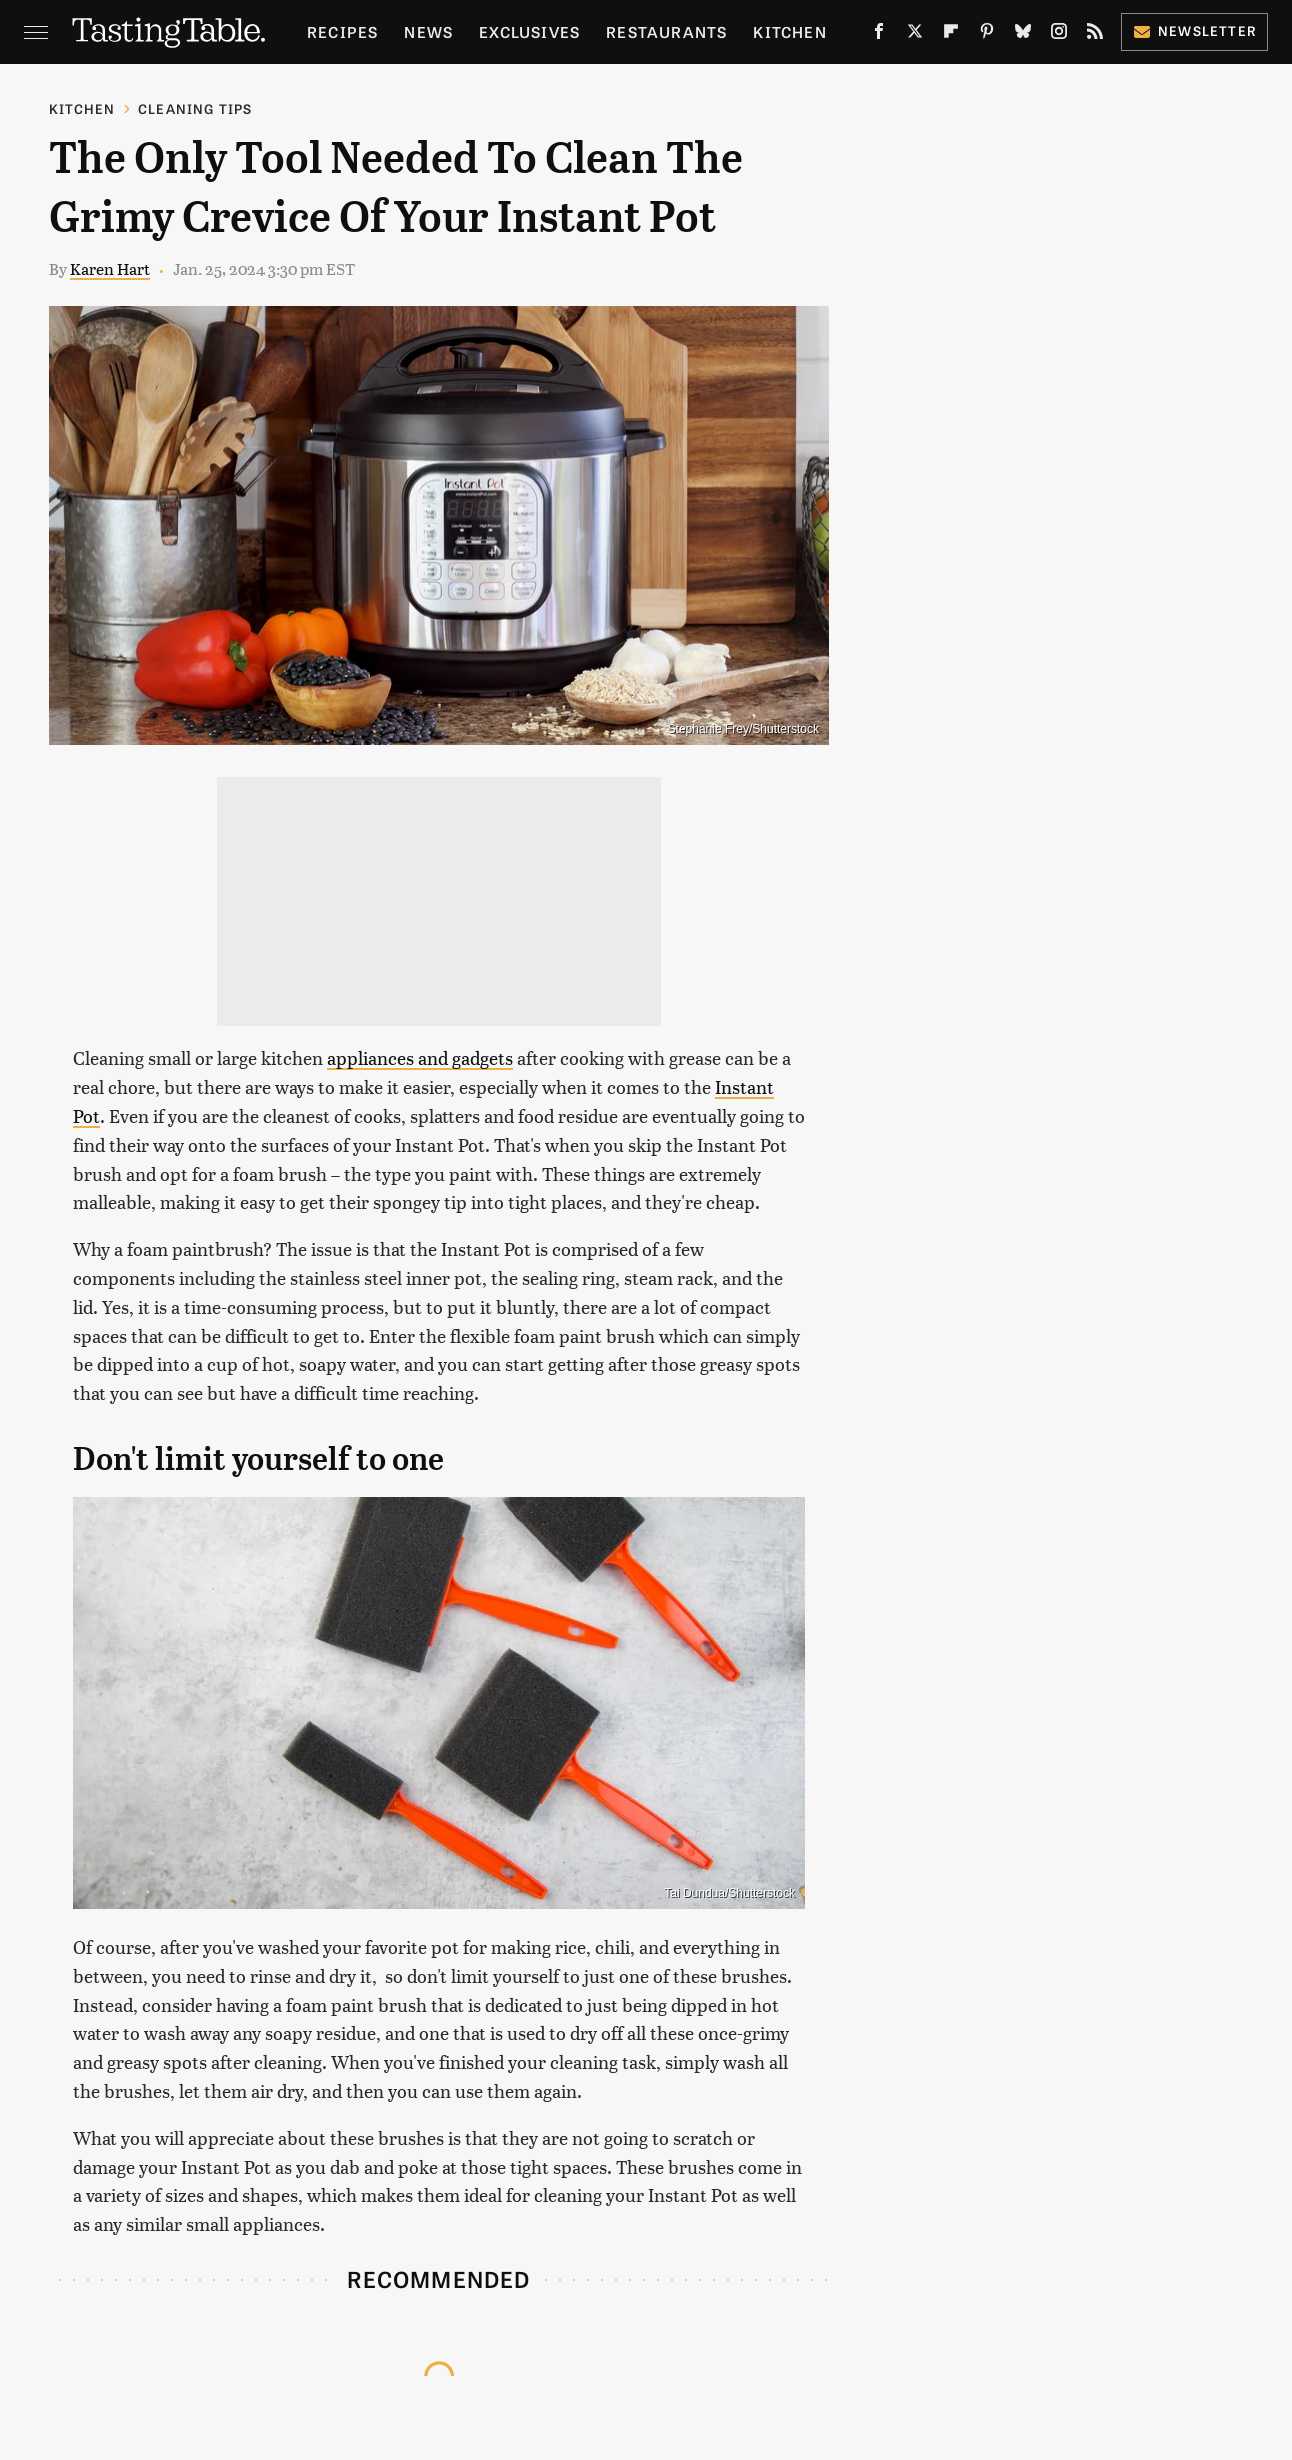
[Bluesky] (1023, 35)
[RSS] (1095, 35)
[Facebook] (879, 35)
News (428, 31)
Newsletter (1194, 30)
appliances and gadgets (420, 1057)
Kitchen (789, 31)
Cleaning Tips (195, 108)
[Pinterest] (987, 35)
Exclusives (529, 31)
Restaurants (666, 31)
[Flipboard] (951, 35)
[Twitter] (915, 35)
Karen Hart (110, 268)
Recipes (342, 31)
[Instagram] (1059, 35)
